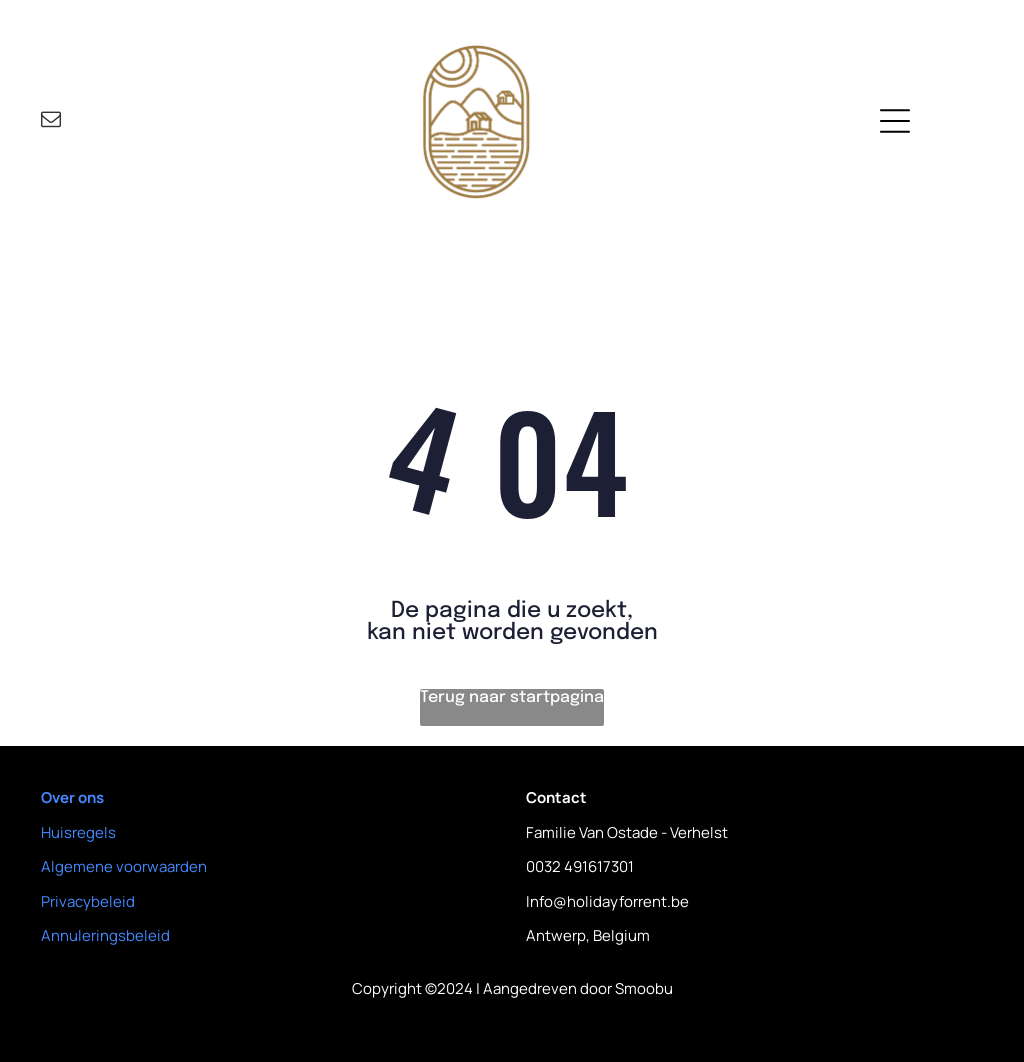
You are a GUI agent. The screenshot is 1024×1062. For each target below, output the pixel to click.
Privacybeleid (88, 901)
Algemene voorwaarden (124, 866)
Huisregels (78, 832)
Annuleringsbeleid (105, 935)
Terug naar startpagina (512, 697)
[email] (51, 121)
